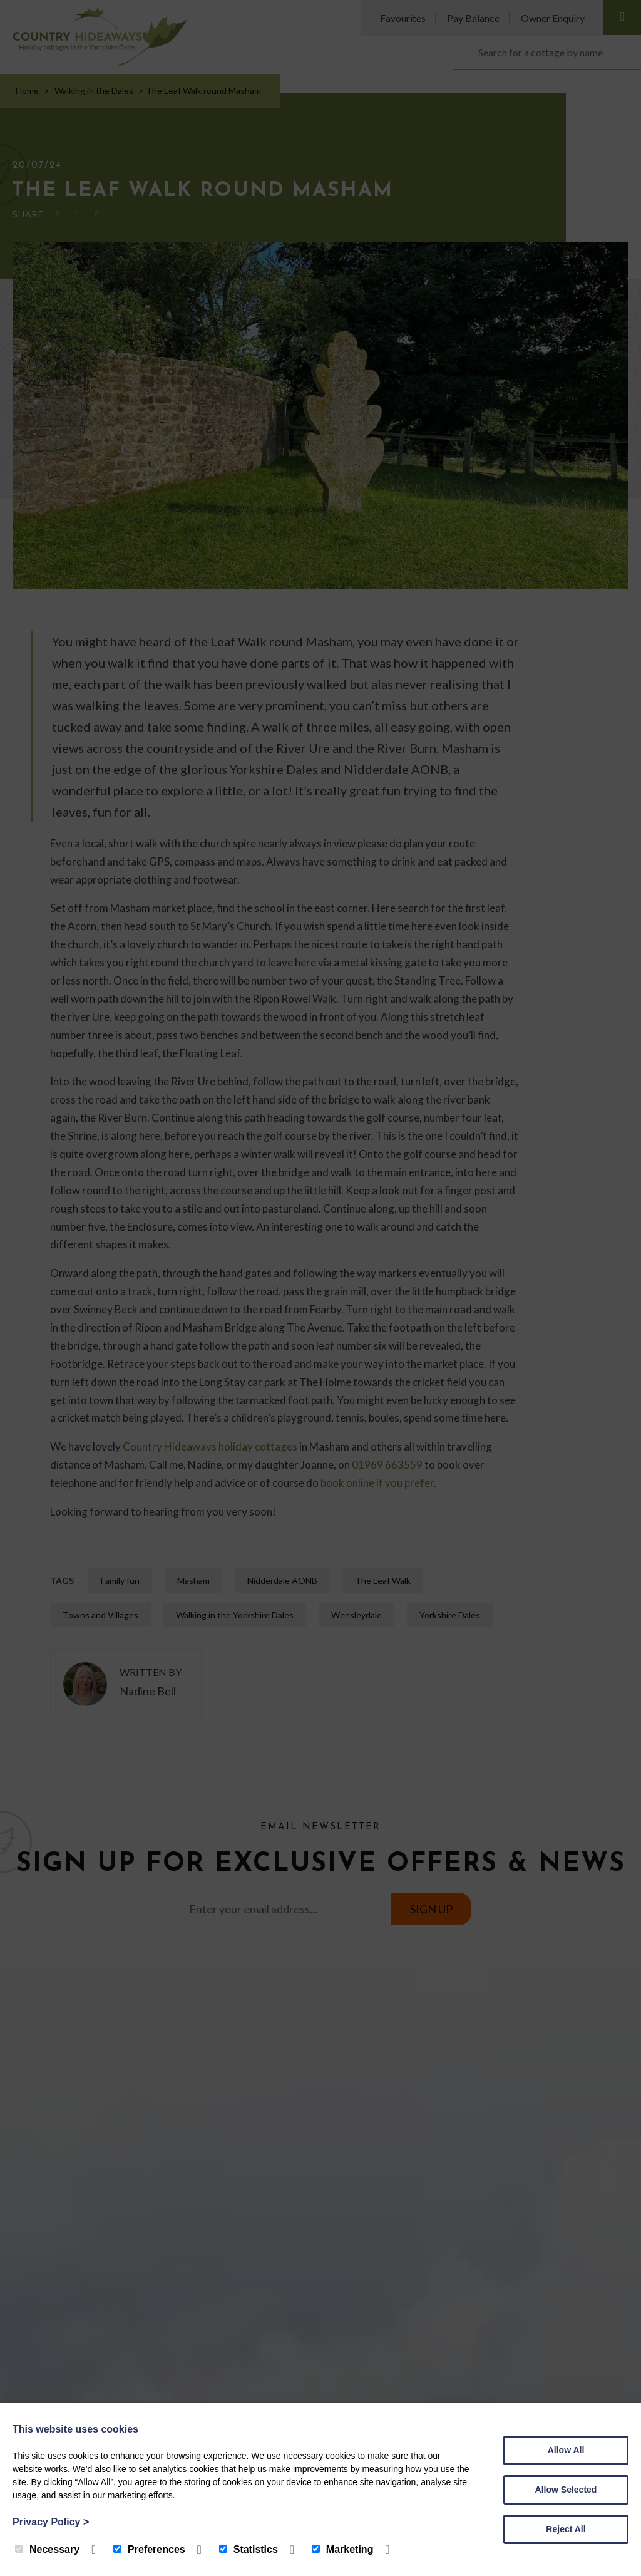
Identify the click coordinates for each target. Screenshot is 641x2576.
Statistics (248, 2549)
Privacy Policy (51, 2522)
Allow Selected (566, 2490)
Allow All (566, 2450)
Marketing (343, 2549)
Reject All (565, 2529)
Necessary (47, 2549)
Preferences (149, 2549)
